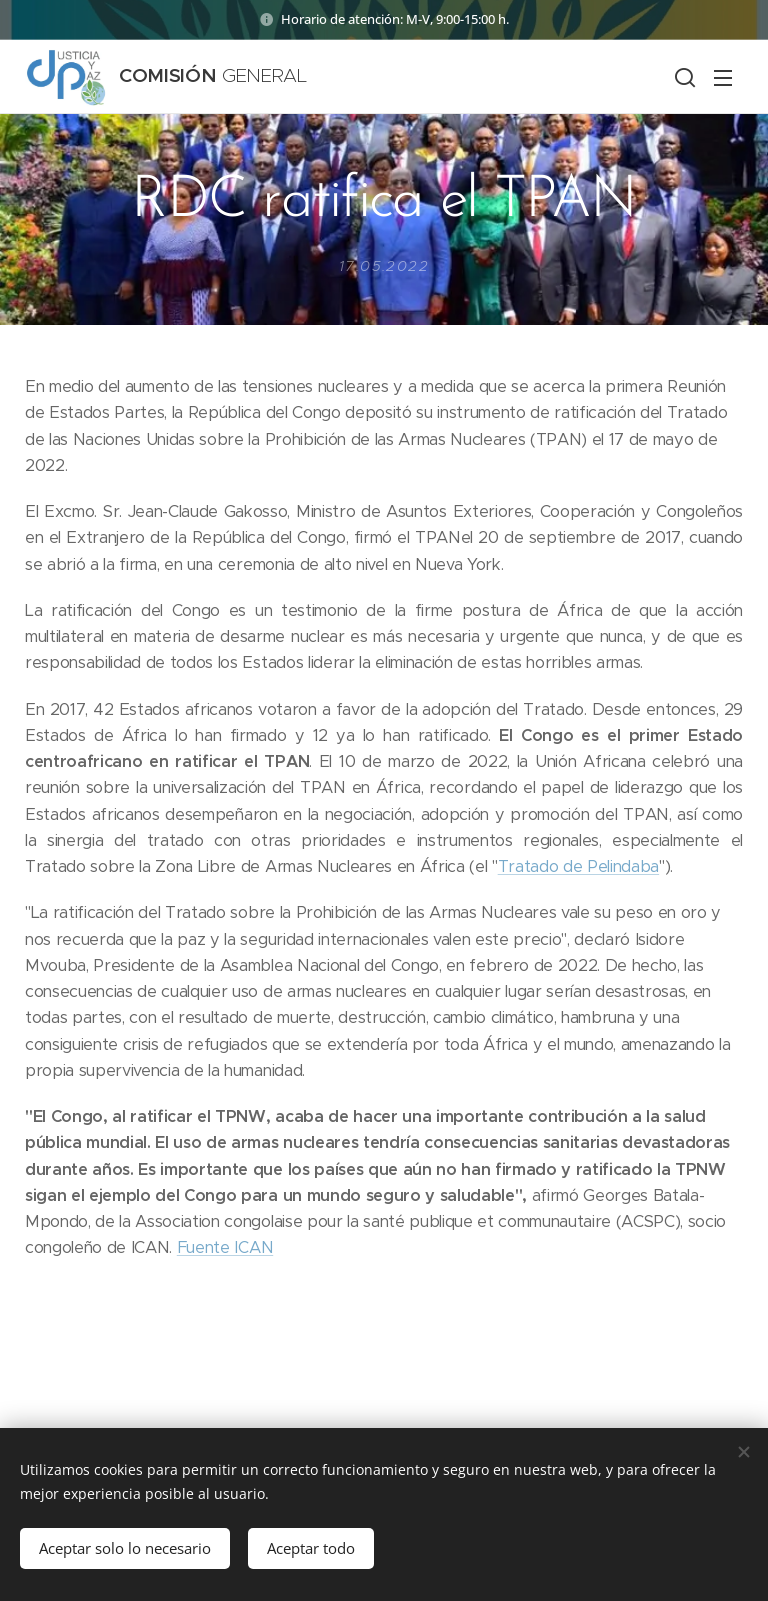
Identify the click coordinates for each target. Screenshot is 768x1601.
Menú (723, 78)
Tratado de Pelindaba (578, 866)
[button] (683, 77)
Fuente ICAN (225, 1247)
